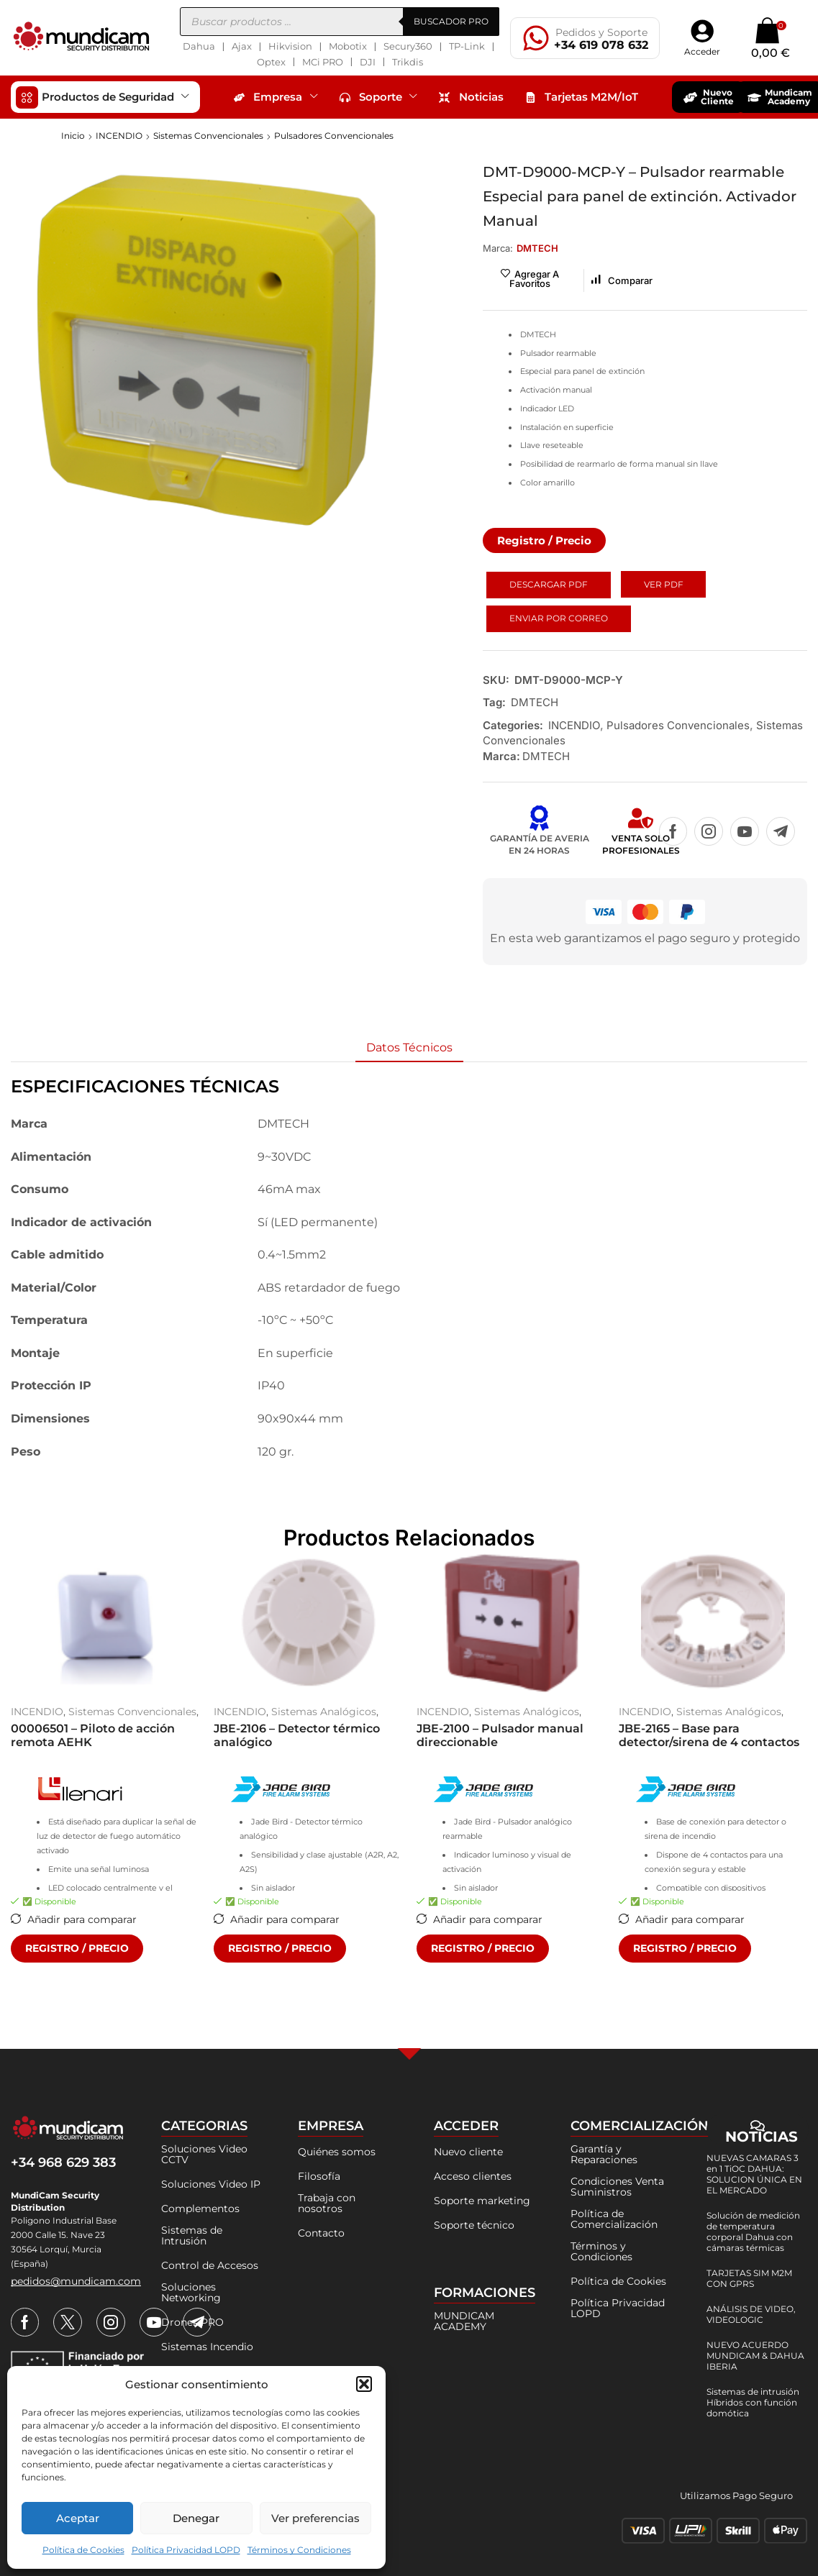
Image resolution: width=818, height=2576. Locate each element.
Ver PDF (663, 584)
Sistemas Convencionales (208, 135)
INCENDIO (119, 135)
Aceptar (77, 2518)
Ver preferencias (315, 2518)
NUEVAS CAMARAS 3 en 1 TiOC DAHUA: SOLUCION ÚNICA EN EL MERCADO (754, 2174)
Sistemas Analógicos (323, 1711)
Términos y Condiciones (299, 2549)
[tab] (409, 1048)
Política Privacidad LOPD (186, 2549)
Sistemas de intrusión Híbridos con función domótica (752, 2402)
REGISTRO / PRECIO (77, 1948)
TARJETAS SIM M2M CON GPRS (749, 2278)
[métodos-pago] (714, 2531)
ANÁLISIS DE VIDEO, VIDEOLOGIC (751, 2314)
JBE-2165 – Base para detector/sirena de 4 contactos (709, 1735)
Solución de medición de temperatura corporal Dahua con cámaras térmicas (753, 2231)
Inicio (73, 135)
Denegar (196, 2518)
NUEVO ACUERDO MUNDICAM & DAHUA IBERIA (755, 2355)
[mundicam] (68, 2129)
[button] (364, 2384)
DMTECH (534, 702)
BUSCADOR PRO (451, 21)
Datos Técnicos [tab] (409, 1047)
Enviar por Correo (558, 618)
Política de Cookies (83, 2549)
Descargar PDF (548, 584)
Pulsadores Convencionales (334, 135)
